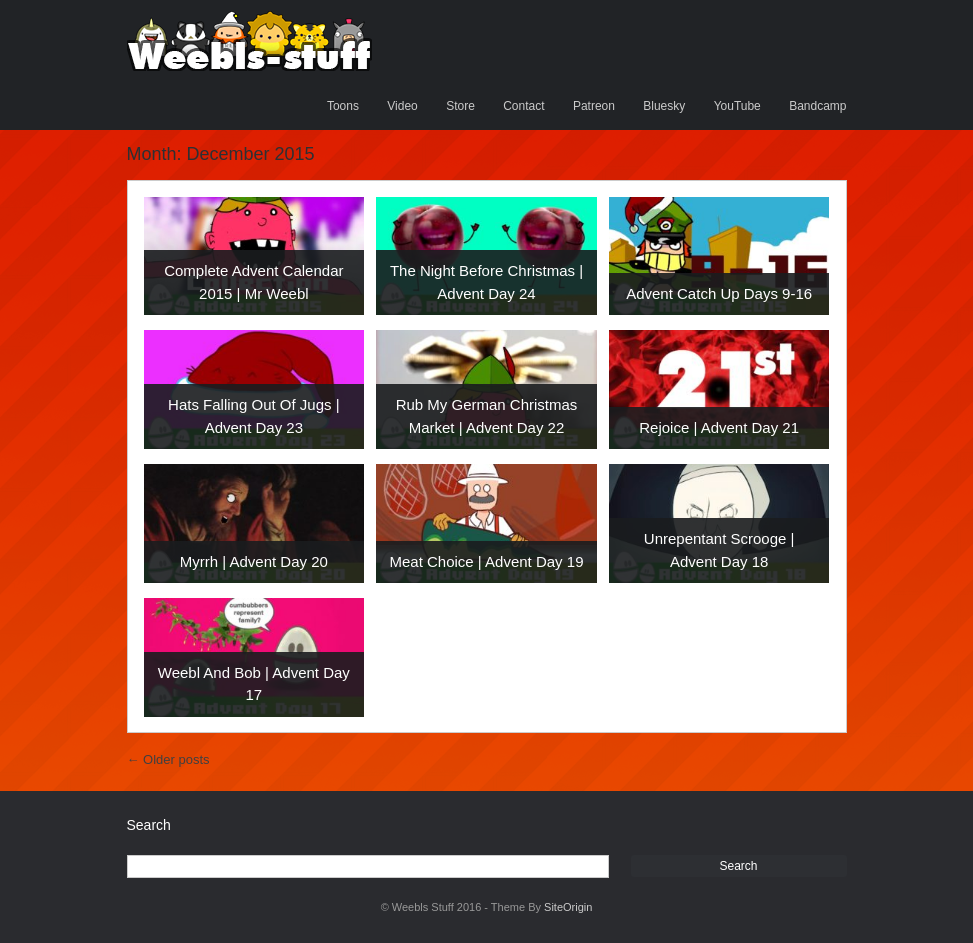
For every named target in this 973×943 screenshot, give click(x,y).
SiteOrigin (568, 907)
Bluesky (664, 106)
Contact (523, 106)
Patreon (594, 106)
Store (460, 106)
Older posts (168, 759)
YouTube (737, 106)
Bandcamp (817, 106)
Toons (343, 106)
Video (402, 106)
